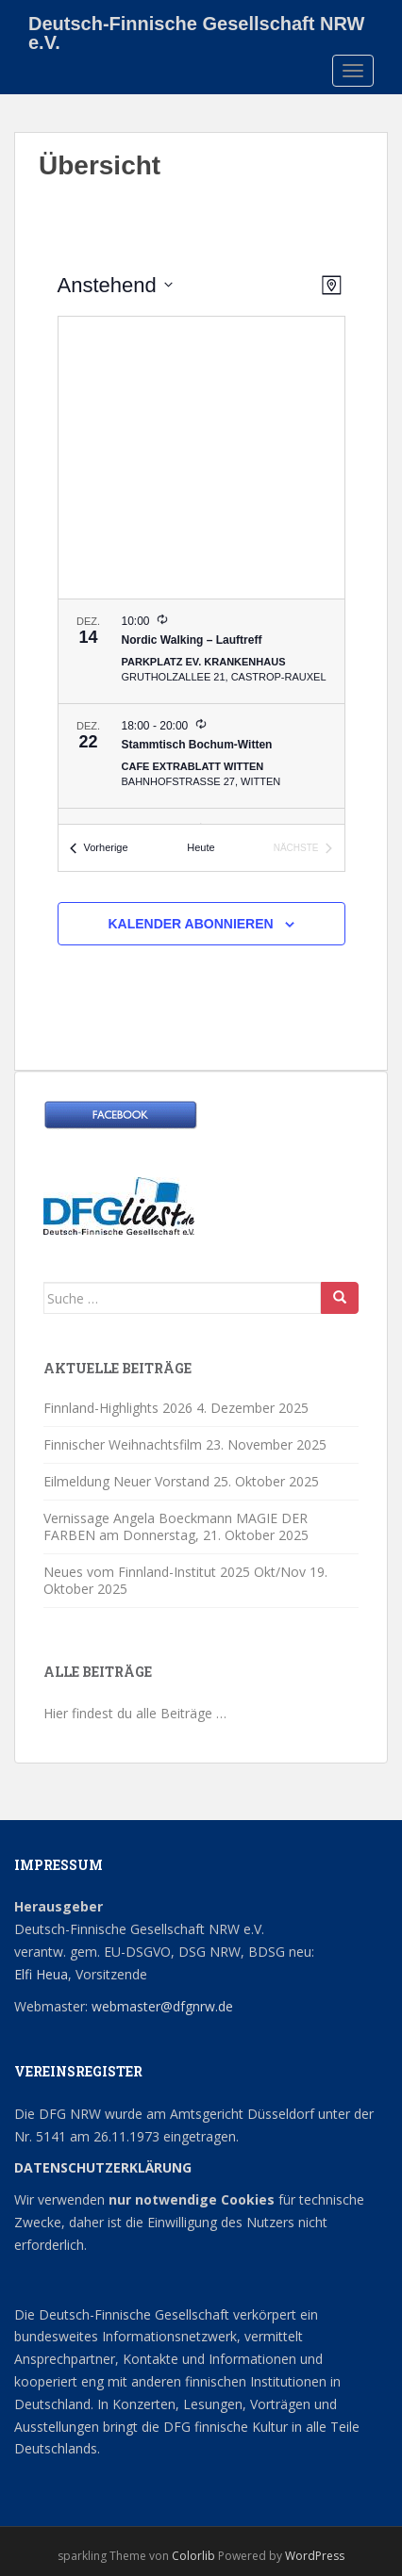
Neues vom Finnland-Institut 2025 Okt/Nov (174, 1572)
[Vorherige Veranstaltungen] (99, 848)
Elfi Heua (41, 1974)
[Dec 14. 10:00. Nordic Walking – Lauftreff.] (201, 651)
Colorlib (193, 2556)
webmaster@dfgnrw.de (162, 2006)
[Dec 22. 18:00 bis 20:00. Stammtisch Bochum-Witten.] (201, 756)
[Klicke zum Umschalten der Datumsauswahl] (115, 285)
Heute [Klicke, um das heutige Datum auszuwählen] (200, 847)
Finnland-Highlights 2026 (118, 1408)
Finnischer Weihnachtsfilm (122, 1444)
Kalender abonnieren (190, 923)
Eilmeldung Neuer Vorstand (126, 1481)
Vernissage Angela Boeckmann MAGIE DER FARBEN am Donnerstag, (175, 1526)
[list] (201, 712)
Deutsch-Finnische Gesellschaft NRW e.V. (196, 30)
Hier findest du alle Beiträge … (134, 1713)
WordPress (314, 2556)
